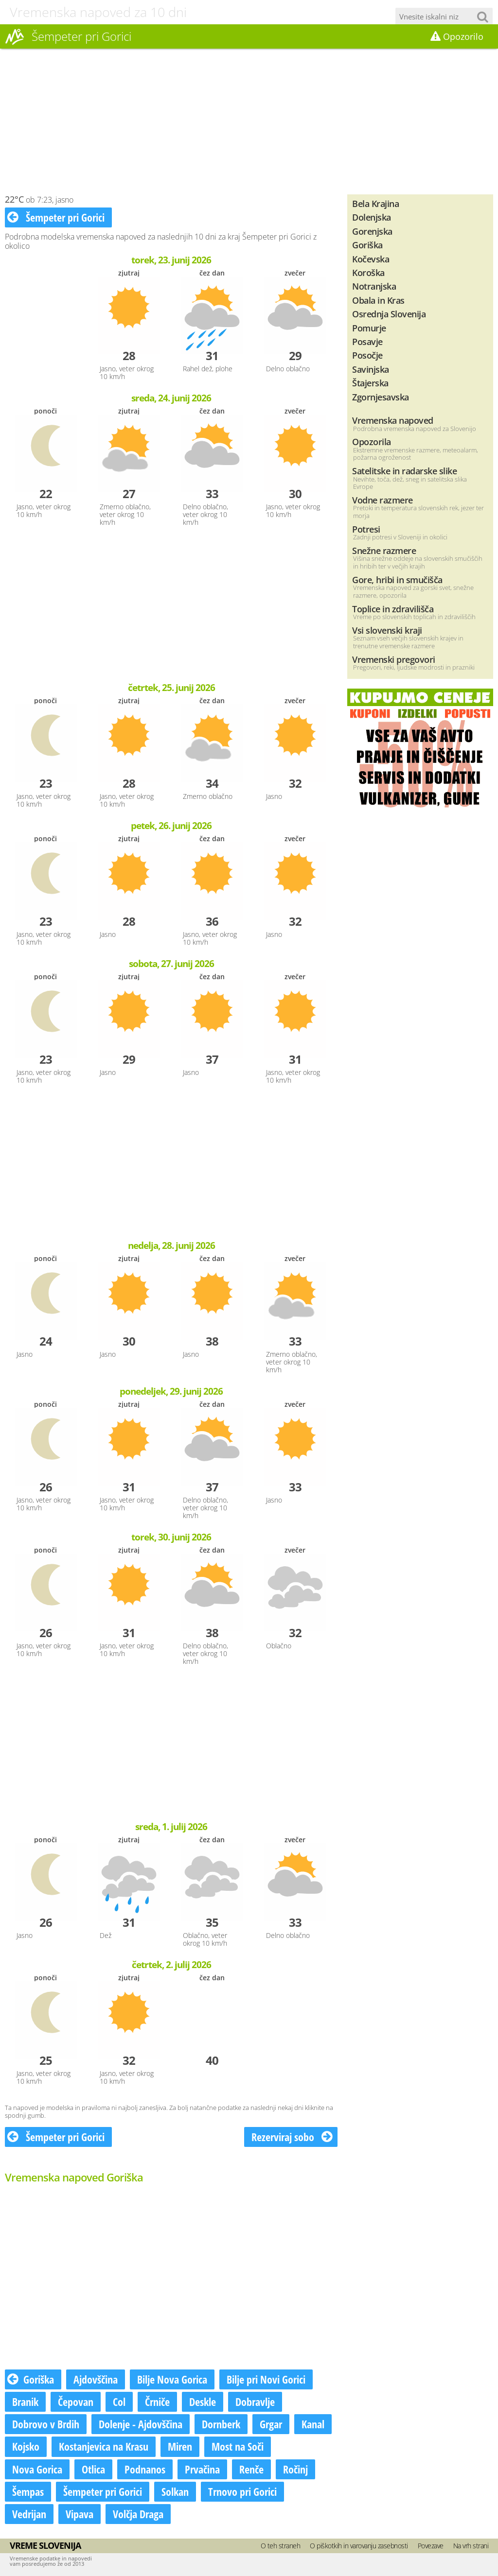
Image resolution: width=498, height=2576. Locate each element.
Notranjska (374, 286)
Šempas (28, 2491)
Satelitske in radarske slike (404, 471)
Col (119, 2401)
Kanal (313, 2424)
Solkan (175, 2491)
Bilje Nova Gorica (172, 2379)
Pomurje (369, 328)
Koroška (368, 272)
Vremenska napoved (392, 420)
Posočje (367, 355)
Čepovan (75, 2401)
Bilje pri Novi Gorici (266, 2379)
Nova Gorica (37, 2469)
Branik (25, 2401)
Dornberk (221, 2424)
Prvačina (202, 2469)
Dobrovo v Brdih (45, 2424)
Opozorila (371, 441)
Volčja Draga (138, 2514)
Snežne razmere (384, 550)
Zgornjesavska (380, 397)
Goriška (30, 2379)
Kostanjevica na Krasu (103, 2446)
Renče (251, 2469)
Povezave (431, 2545)
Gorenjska (372, 231)
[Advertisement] (249, 121)
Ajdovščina (95, 2379)
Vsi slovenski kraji (387, 630)
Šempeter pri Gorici (56, 217)
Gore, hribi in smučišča (397, 579)
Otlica (93, 2469)
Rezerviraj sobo (292, 2136)
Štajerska (370, 383)
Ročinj (295, 2469)
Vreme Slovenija (45, 2545)
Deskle (202, 2401)
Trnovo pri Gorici (242, 2491)
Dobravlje (255, 2401)
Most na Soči (238, 2446)
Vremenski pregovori (393, 659)
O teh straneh (281, 2545)
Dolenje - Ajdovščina (140, 2424)
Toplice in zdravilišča (392, 609)
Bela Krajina (375, 203)
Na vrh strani (471, 2545)
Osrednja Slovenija (389, 314)
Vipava (79, 2514)
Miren (180, 2446)
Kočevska (370, 259)
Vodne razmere (382, 500)
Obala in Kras (378, 300)
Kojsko (25, 2446)
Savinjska (370, 369)
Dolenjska (371, 217)
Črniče (157, 2401)
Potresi (366, 529)
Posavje (367, 341)
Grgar (271, 2424)
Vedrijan (29, 2514)
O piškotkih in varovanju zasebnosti (359, 2545)
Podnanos (144, 2469)
